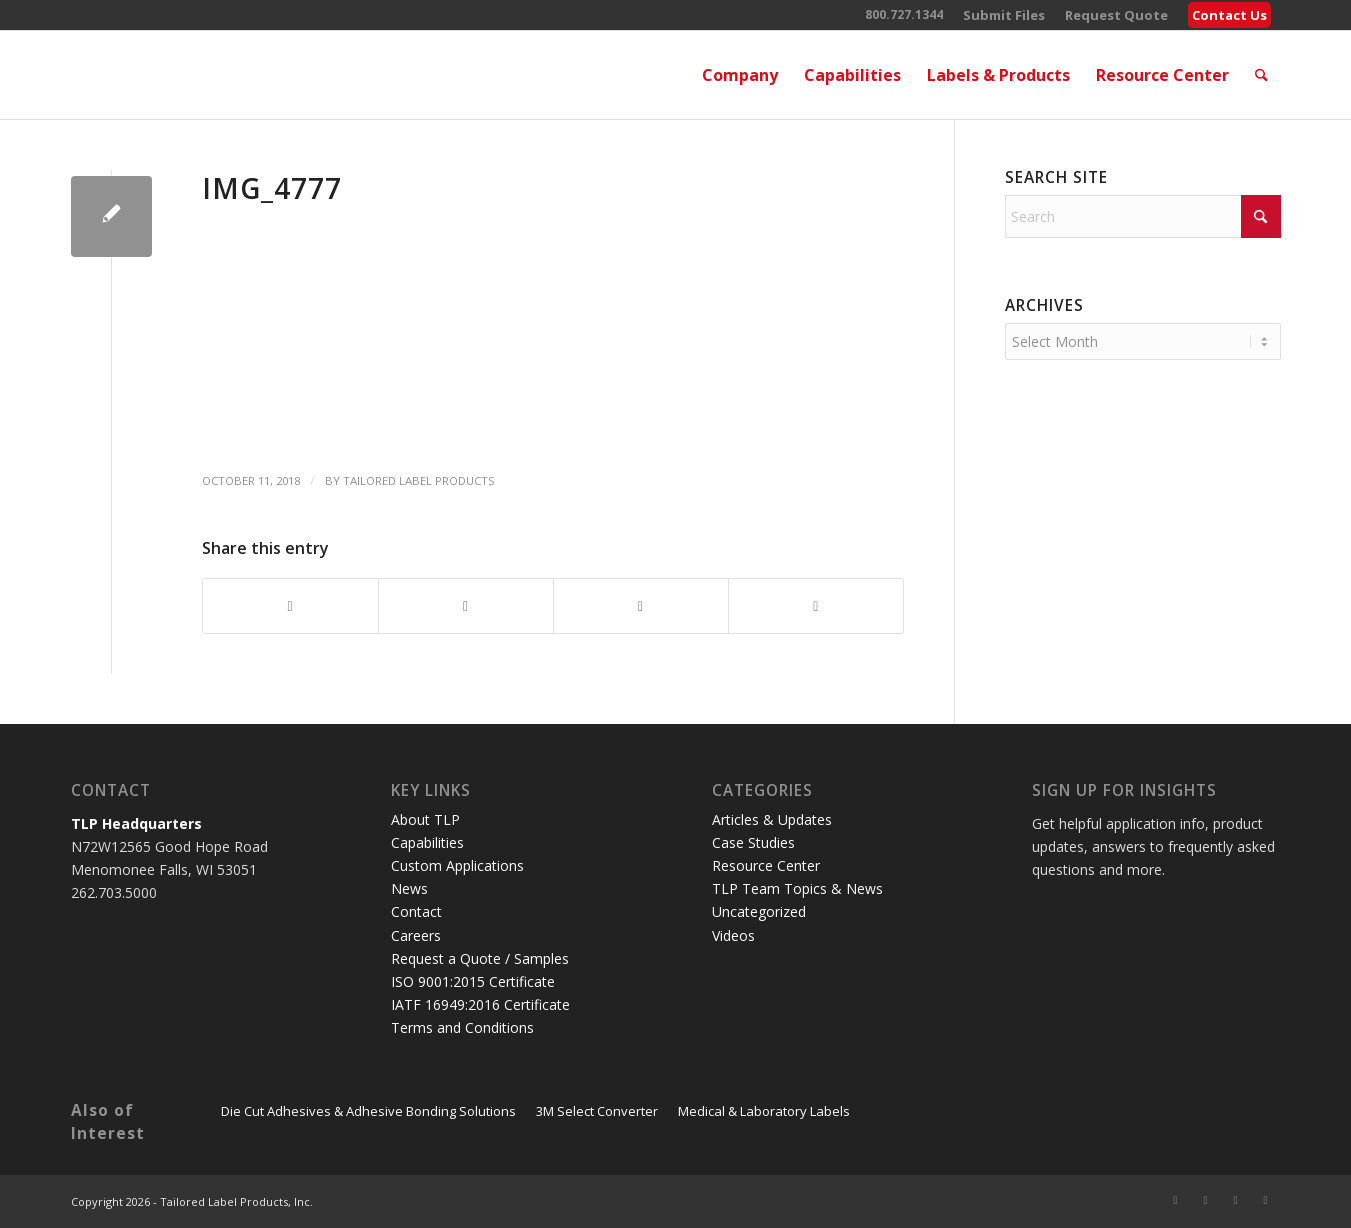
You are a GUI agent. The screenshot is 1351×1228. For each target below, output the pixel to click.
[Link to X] (1176, 1200)
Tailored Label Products (419, 480)
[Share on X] (466, 606)
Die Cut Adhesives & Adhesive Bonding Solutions (368, 1111)
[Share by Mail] (816, 606)
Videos (733, 935)
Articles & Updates (772, 819)
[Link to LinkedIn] (1236, 1200)
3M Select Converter (597, 1111)
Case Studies (753, 842)
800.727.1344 (904, 14)
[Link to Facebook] (1206, 1200)
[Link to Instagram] (1266, 1200)
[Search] (1261, 75)
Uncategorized (759, 911)
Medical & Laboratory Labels (764, 1111)
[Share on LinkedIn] (641, 606)
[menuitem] (1004, 15)
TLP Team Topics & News (797, 888)
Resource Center (766, 865)
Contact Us (1229, 15)
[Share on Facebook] (290, 606)
